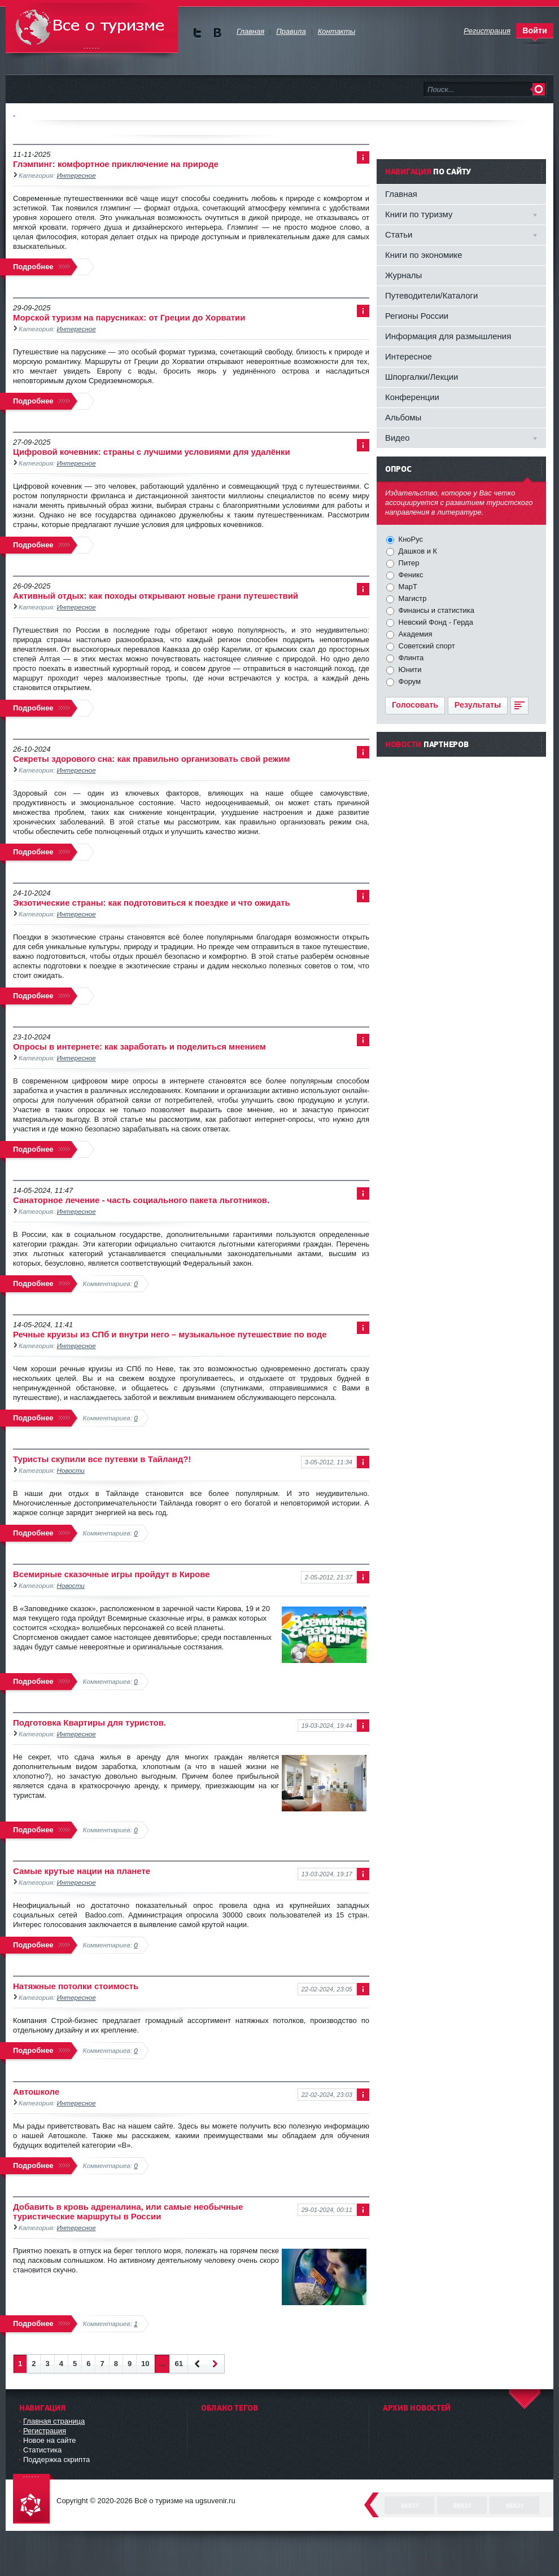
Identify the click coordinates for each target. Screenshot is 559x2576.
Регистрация (44, 2430)
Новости (71, 1470)
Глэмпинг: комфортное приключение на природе (116, 164)
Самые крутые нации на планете (81, 1871)
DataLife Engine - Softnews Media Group (34, 2499)
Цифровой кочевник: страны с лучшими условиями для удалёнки (151, 452)
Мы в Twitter (197, 33)
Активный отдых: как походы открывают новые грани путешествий (155, 595)
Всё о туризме (92, 28)
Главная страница (54, 2421)
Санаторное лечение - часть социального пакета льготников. (141, 1200)
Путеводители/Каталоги (431, 295)
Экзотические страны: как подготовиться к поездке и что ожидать (151, 902)
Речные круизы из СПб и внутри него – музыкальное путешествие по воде (170, 1334)
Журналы (403, 275)
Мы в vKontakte (217, 33)
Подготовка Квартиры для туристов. (89, 1722)
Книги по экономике (423, 255)
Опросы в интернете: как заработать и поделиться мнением (139, 1046)
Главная (401, 194)
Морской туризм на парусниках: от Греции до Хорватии (129, 317)
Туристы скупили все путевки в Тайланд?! (102, 1459)
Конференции (412, 397)
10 (145, 2363)
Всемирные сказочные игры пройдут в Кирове (111, 1574)
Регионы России (416, 316)
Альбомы (403, 417)
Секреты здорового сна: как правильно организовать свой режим (151, 758)
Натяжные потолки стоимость (75, 1986)
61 (178, 2363)
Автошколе (36, 2091)
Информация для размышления (448, 336)
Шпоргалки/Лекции (421, 376)
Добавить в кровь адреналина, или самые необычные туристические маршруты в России (128, 2211)
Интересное (76, 175)
